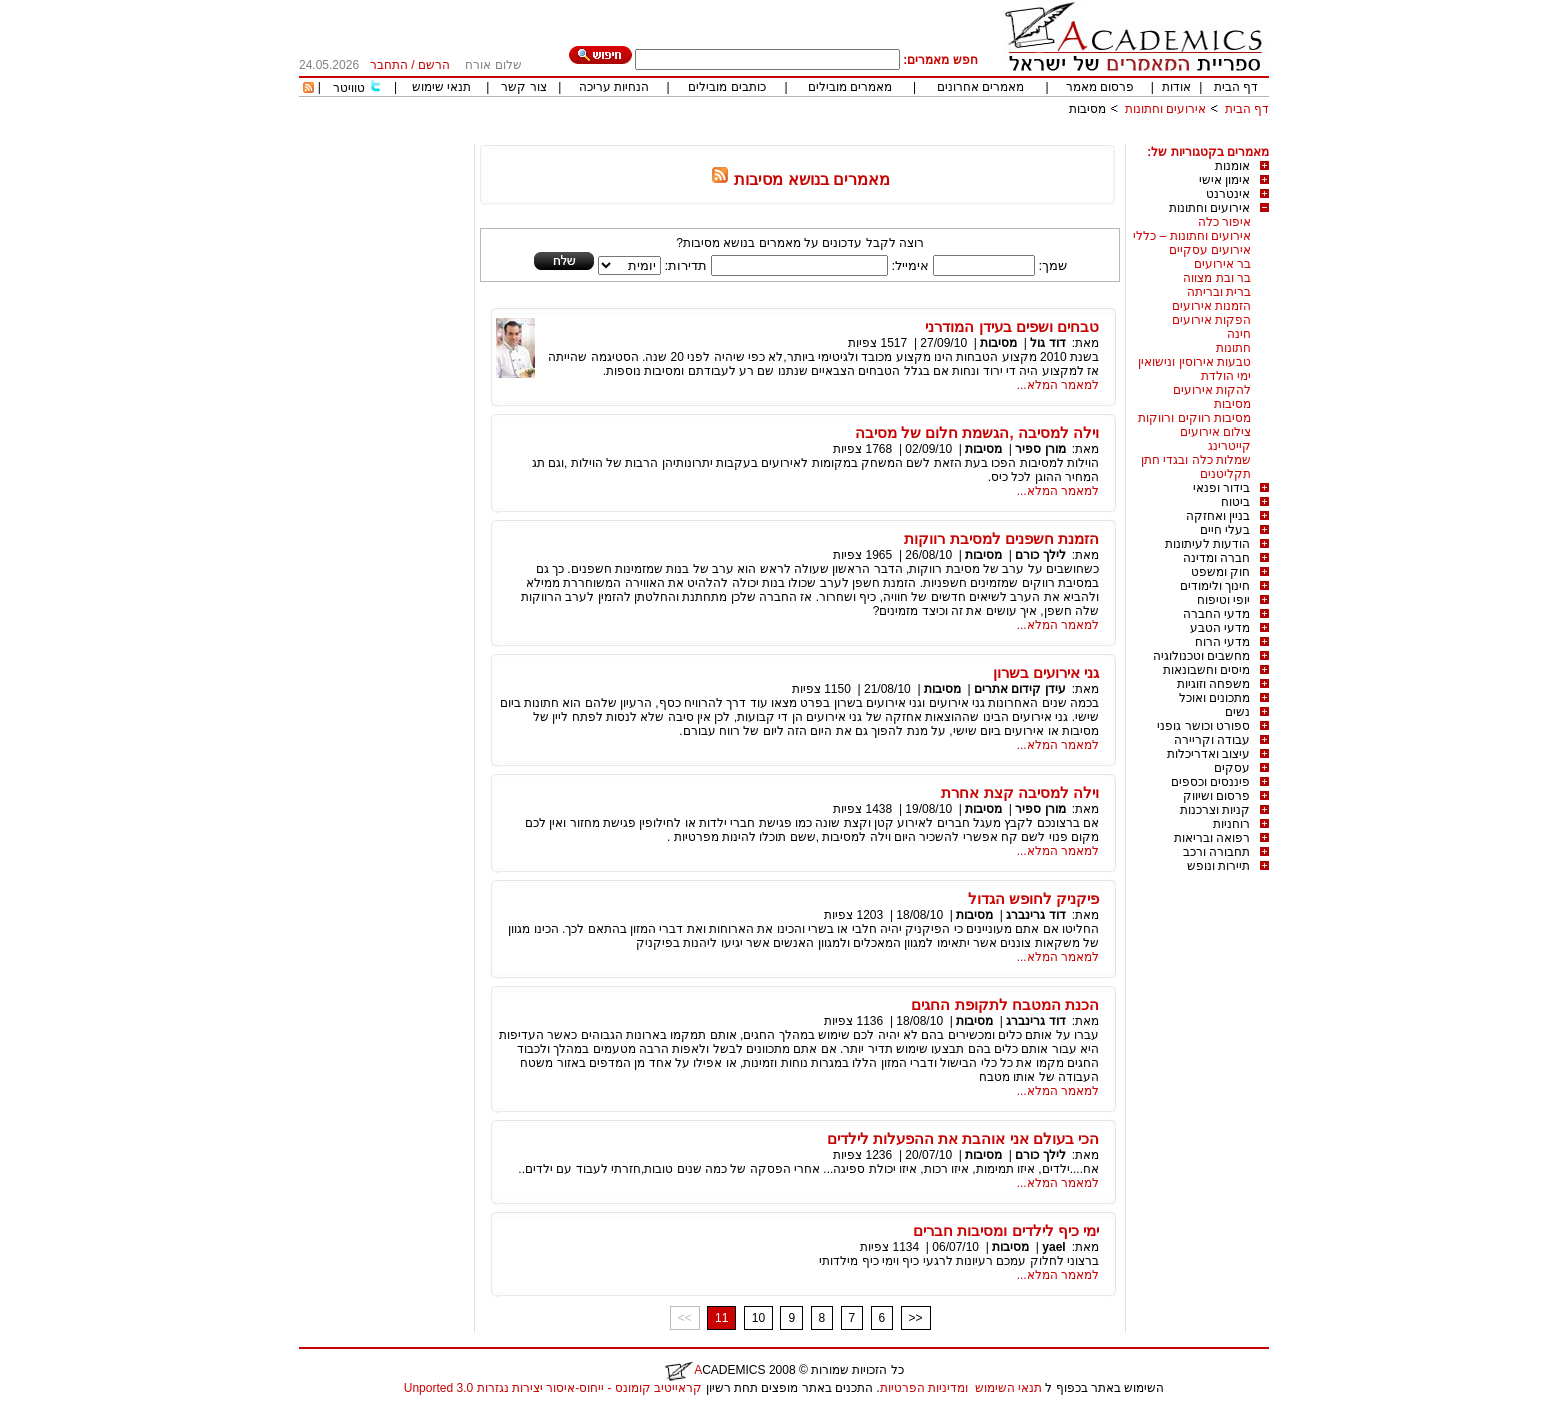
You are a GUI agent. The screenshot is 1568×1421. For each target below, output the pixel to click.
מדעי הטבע (1220, 628)
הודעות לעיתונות (1207, 544)
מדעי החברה (1216, 614)
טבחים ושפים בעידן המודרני (1012, 326)
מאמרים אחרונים (980, 87)
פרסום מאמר (1100, 87)
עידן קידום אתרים (1020, 689)
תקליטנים (1225, 474)
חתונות (1233, 348)
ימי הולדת (1226, 376)
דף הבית (1236, 87)
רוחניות (1231, 824)
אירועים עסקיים (1210, 250)
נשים (1237, 712)
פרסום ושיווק (1216, 796)
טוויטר (349, 88)
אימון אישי (1224, 180)
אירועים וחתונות (1165, 109)
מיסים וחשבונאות (1206, 670)
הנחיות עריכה (614, 87)
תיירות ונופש (1218, 866)
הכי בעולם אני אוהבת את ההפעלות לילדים (963, 1138)
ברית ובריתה (1219, 292)
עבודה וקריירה (1212, 740)
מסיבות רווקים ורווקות (1194, 418)
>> (916, 1318)
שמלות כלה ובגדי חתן (1196, 460)
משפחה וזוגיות (1213, 684)
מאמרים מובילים (850, 87)
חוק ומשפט (1220, 572)
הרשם (434, 65)
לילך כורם (1040, 555)
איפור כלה (1224, 222)
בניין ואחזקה (1218, 516)
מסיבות (1087, 109)
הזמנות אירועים (1211, 306)
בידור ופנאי (1221, 488)
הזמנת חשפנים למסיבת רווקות (1001, 538)
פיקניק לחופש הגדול (1033, 898)
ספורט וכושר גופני (1203, 726)
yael (1053, 1247)
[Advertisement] (905, 137)
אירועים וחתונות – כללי (1192, 236)
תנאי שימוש (441, 87)
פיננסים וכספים (1210, 782)
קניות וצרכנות (1215, 810)
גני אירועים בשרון (1046, 672)
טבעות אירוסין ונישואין (1194, 362)
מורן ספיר (1039, 449)
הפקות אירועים (1211, 320)
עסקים (1232, 768)
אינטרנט (1228, 194)
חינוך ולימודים (1215, 586)
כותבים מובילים (726, 87)
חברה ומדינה (1216, 558)
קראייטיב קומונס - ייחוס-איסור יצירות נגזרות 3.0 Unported (553, 1388)
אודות (1176, 87)
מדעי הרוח (1222, 642)
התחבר (389, 65)
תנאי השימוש (1008, 1388)
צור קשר (523, 87)
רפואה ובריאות (1212, 838)
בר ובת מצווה (1217, 278)
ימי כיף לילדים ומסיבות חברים (1006, 1230)
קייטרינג (1229, 446)
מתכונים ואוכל (1214, 698)
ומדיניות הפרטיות (924, 1388)
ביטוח (1235, 502)
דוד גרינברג (1035, 915)
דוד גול (1047, 343)
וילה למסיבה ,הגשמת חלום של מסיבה (977, 432)
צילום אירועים (1215, 432)
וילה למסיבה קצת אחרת (1020, 792)
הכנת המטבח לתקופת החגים (1005, 1004)
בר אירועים (1222, 264)
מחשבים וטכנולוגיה (1201, 656)
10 (758, 1318)
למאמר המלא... (1058, 385)
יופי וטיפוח (1223, 600)
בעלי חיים (1225, 530)
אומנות (1232, 166)
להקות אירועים (1212, 390)
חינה (1239, 334)
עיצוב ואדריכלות (1208, 754)
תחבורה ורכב (1216, 852)
